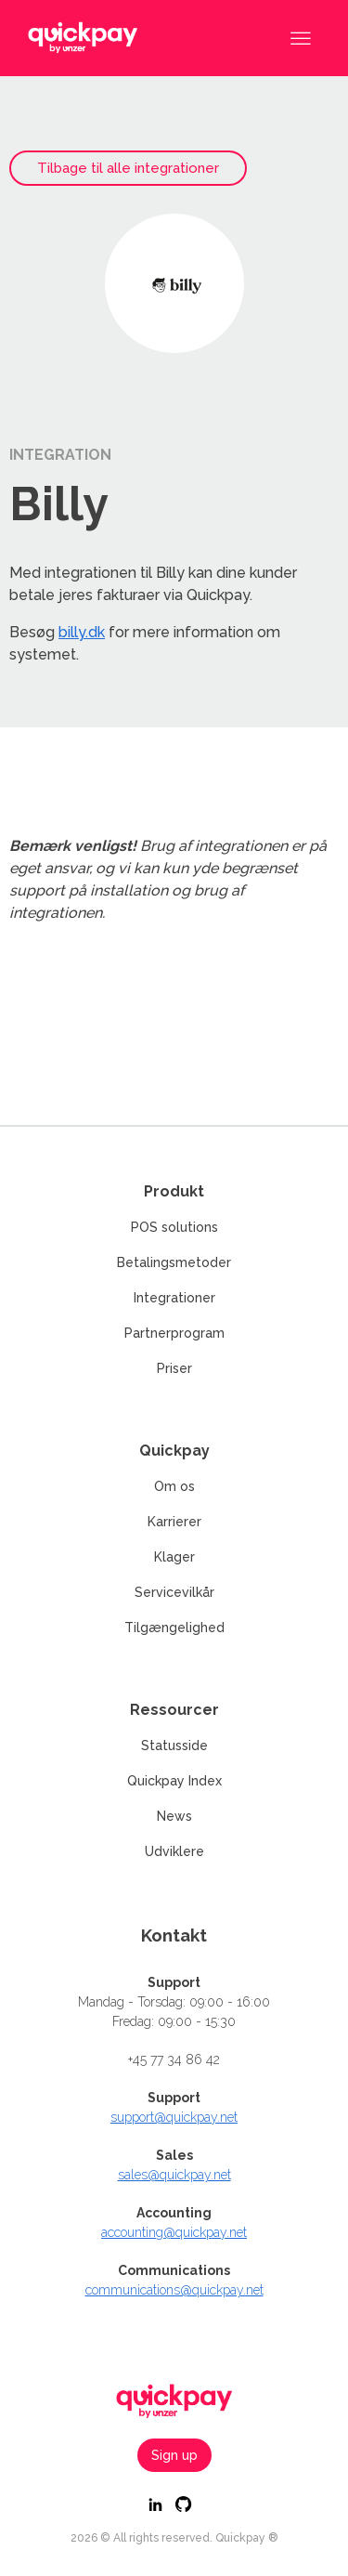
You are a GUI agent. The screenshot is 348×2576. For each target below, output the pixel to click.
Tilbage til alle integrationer (128, 168)
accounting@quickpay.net (174, 2232)
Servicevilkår (174, 1592)
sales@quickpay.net (174, 2174)
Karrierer (174, 1521)
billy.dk (81, 632)
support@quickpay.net (174, 2117)
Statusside (174, 1745)
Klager (174, 1557)
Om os (174, 1486)
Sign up (174, 2455)
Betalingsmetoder (174, 1262)
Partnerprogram (174, 1333)
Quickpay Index (174, 1780)
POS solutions (174, 1227)
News (174, 1816)
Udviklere (174, 1851)
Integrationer (174, 1297)
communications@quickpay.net (174, 2289)
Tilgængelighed (174, 1627)
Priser (174, 1368)
